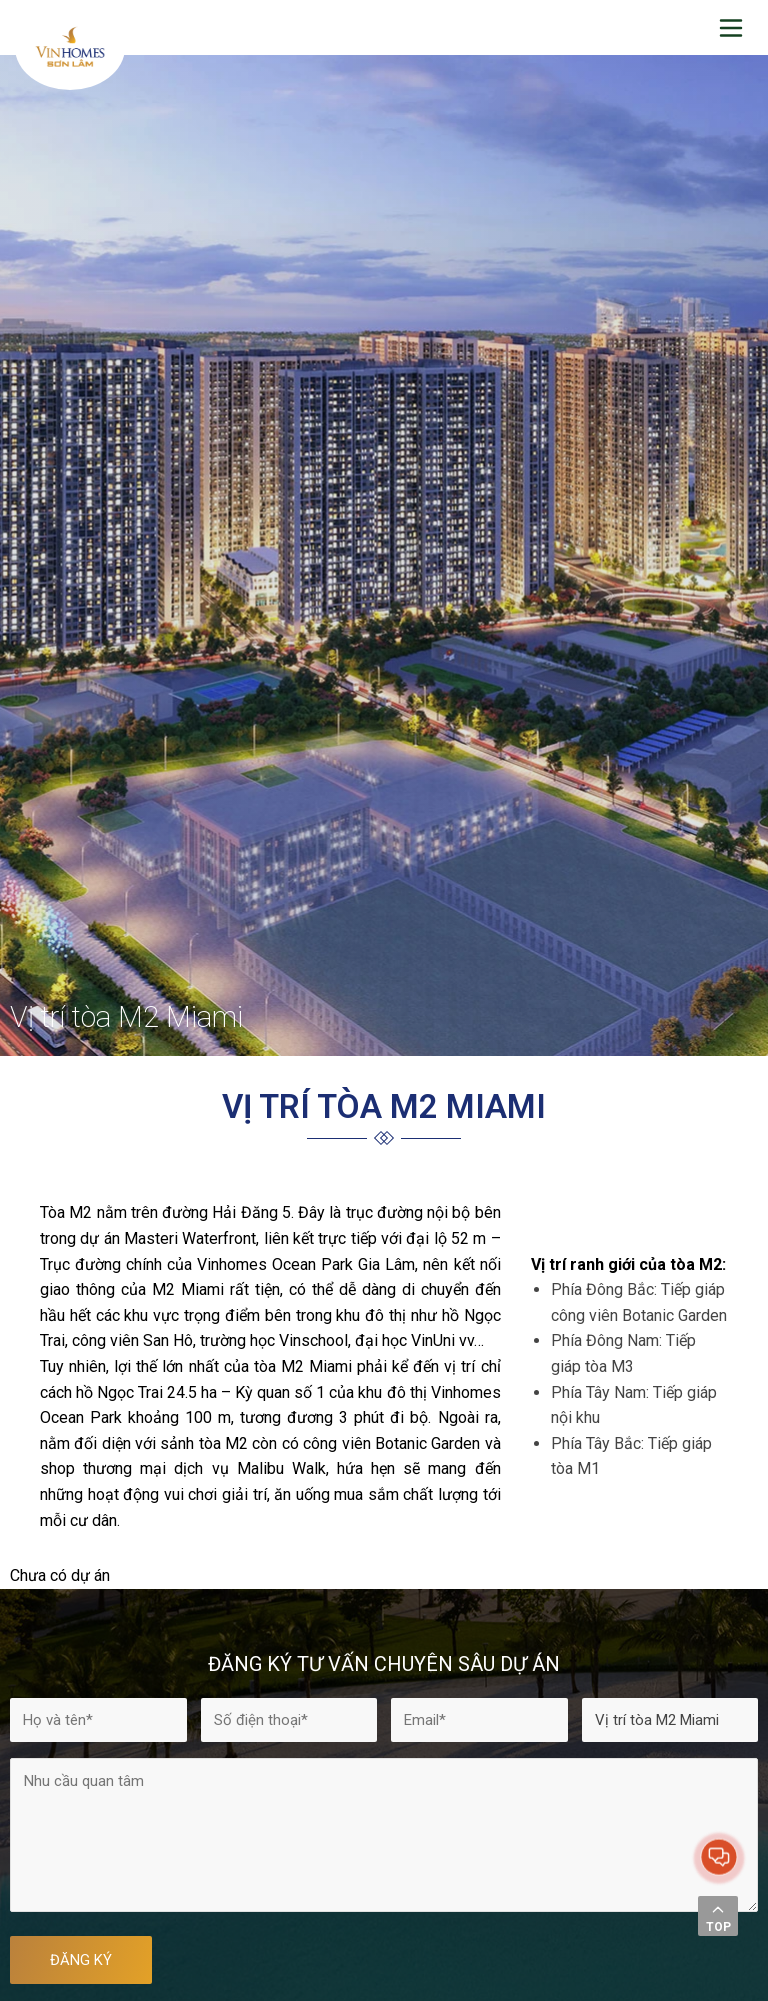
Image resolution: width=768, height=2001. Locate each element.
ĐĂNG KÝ (81, 1960)
